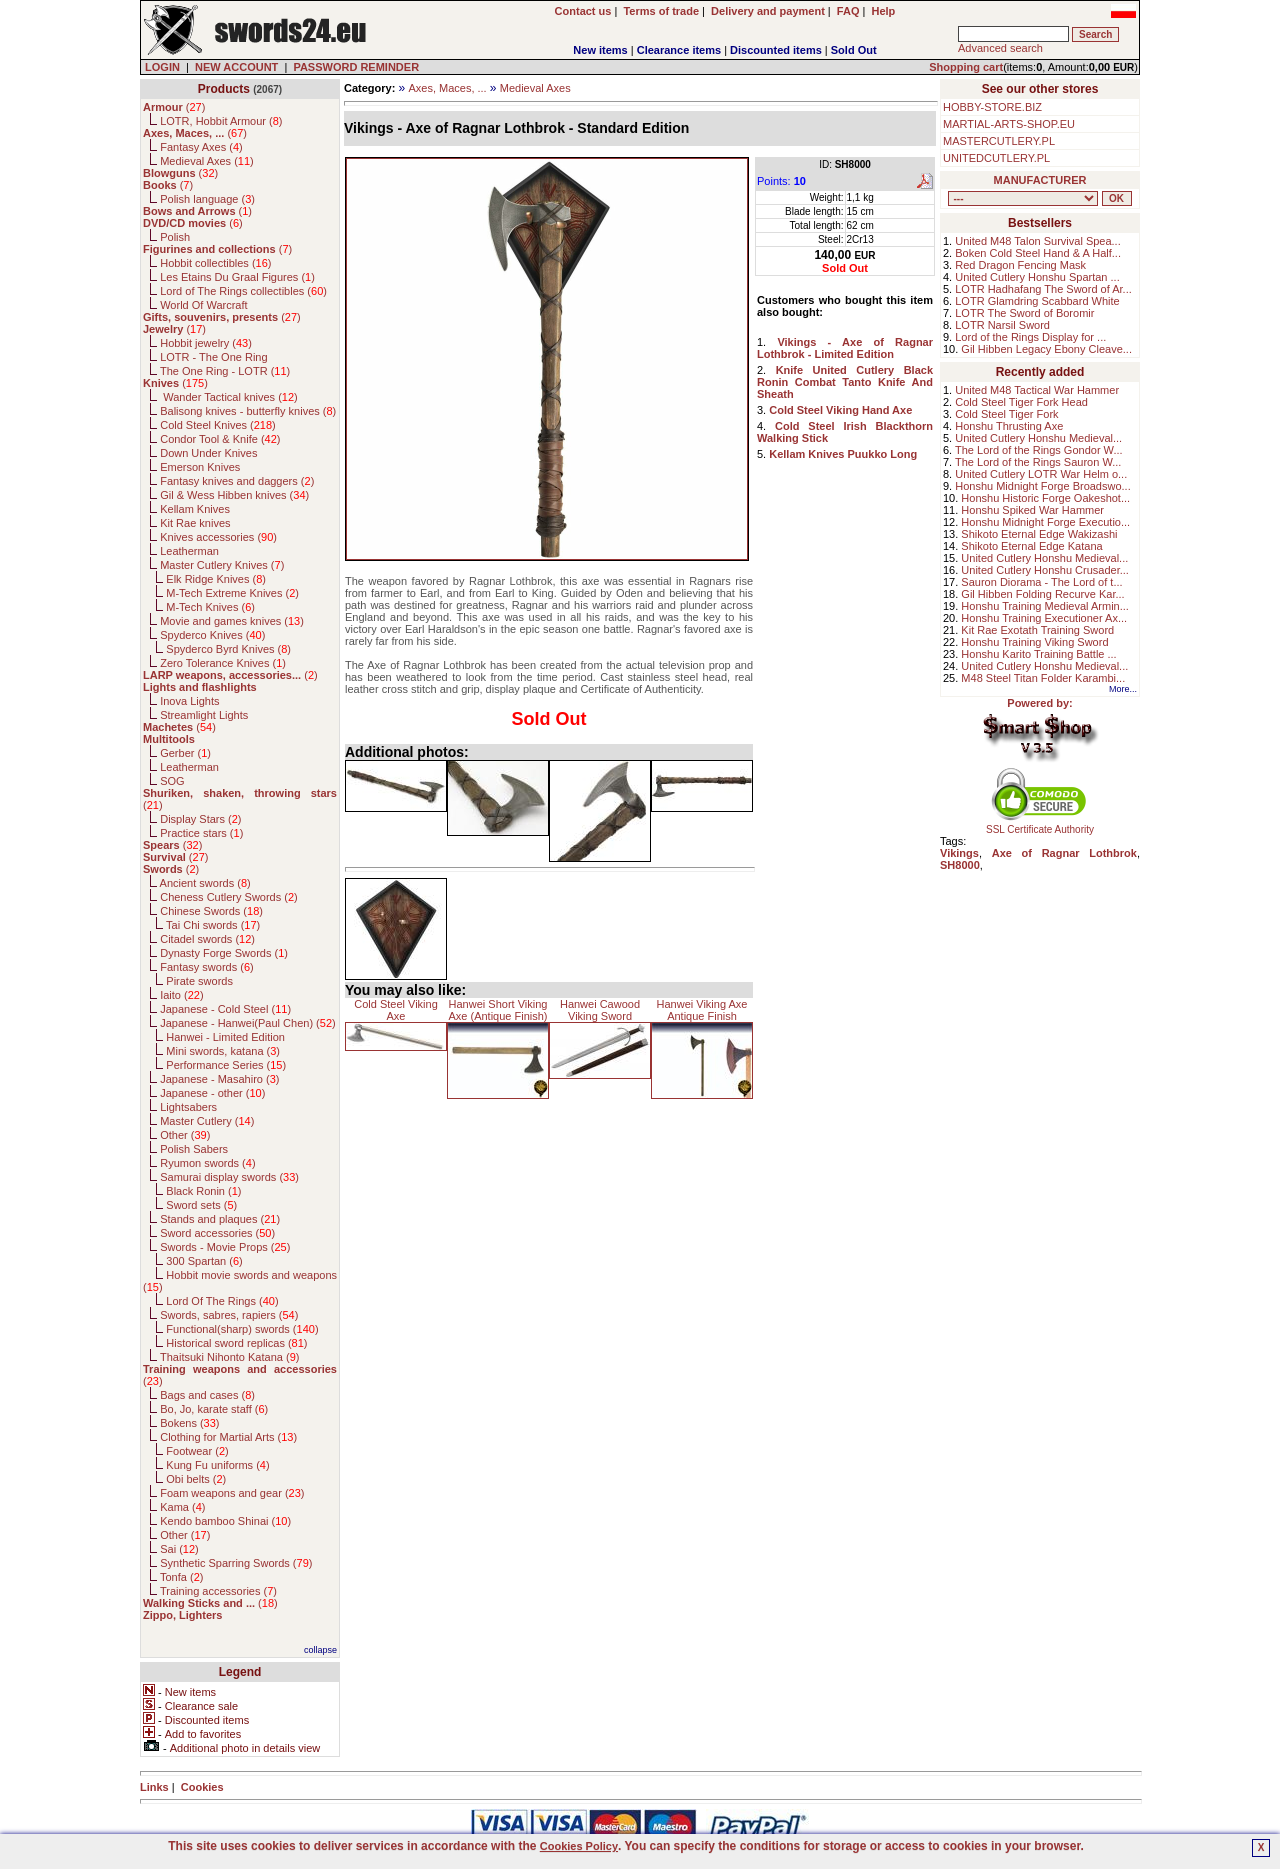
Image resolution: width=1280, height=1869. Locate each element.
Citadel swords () (207, 939)
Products (224, 89)
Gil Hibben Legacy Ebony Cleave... (1046, 349)
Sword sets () (201, 1205)
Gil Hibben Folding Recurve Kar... (1042, 594)
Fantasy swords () (207, 967)
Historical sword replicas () (236, 1343)
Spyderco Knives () (212, 635)
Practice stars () (201, 833)
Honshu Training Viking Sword (1034, 642)
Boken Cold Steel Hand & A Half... (1038, 253)
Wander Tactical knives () (229, 397)
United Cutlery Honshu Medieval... (1038, 438)
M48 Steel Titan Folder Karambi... (1043, 678)
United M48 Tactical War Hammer (1037, 390)
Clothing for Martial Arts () (228, 1437)
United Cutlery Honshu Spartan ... (1037, 277)
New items (600, 50)
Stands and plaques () (220, 1219)
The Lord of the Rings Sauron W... (1038, 462)
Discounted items (776, 50)
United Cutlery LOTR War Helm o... (1041, 474)
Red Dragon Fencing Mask (1020, 265)
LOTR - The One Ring (213, 357)
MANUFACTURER (1040, 180)
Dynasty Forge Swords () (224, 953)
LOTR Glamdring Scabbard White (1037, 301)
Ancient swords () (205, 883)
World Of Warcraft (203, 305)
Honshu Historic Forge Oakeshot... (1045, 498)
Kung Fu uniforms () (217, 1465)
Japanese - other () (212, 1093)
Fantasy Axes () (201, 147)
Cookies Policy (579, 1846)
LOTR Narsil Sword (1002, 325)
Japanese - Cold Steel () (225, 1009)
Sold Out (854, 50)
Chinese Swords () (211, 911)
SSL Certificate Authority (1040, 825)
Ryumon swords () (207, 1163)
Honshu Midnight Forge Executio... (1045, 522)
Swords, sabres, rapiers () (229, 1315)
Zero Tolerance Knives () (223, 663)
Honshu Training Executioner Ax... (1044, 618)
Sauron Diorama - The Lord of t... (1041, 582)
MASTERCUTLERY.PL (999, 141)
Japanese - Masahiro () (219, 1079)
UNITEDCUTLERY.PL (996, 158)
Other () (185, 1135)
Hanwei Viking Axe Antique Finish (702, 1010)
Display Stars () (200, 819)
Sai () (179, 1549)
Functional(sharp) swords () (242, 1329)
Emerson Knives (200, 467)
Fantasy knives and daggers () (237, 481)
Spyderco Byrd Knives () (228, 649)
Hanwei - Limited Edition (225, 1037)
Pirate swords (199, 981)
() (174, 107)
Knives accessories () (218, 537)
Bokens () (189, 1423)
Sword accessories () (217, 1233)
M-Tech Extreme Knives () (232, 593)
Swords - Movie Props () (225, 1247)
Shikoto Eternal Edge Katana (1031, 546)
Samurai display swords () (229, 1177)
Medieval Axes (535, 88)
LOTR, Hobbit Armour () (221, 121)
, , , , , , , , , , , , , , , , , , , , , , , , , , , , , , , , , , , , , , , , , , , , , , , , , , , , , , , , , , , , (1023, 198)
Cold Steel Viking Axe (396, 1010)
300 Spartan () (204, 1261)
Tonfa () (181, 1577)
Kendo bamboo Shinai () (225, 1521)
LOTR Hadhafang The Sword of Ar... (1043, 289)
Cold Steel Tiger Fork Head (1021, 402)
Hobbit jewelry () (206, 343)
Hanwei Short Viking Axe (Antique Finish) (497, 1010)
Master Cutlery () (207, 1121)
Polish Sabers (194, 1149)
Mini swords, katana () (223, 1051)
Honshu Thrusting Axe (1009, 426)
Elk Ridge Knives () (216, 579)
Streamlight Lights (204, 715)
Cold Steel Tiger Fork (1006, 414)
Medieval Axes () (207, 161)
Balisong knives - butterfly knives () (248, 411)
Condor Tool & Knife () (220, 439)
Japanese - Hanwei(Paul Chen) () (248, 1023)
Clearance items (679, 50)
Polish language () (207, 199)
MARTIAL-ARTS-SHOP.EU (1009, 124)
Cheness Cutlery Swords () (229, 897)
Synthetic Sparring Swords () (236, 1563)
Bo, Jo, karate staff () (214, 1409)
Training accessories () (218, 1591)
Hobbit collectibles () (215, 263)
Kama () (182, 1507)
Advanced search (1000, 48)
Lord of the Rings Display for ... (1030, 337)
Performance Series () (226, 1065)
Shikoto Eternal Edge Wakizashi (1039, 534)
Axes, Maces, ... (447, 88)
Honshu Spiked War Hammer (1032, 510)
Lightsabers (188, 1107)
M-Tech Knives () (210, 607)
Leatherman (189, 551)
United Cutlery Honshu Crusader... (1045, 570)
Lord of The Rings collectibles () (243, 291)
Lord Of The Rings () (222, 1301)
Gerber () (185, 753)
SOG (172, 781)
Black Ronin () (203, 1191)
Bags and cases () (207, 1395)
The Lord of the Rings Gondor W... (1039, 450)
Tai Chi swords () (213, 925)
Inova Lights (189, 701)
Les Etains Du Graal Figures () (237, 277)
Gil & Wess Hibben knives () (234, 495)
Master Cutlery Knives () (222, 565)
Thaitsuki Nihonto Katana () (229, 1357)
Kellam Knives (195, 509)
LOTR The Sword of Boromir (1024, 313)
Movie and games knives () (232, 621)
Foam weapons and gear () (232, 1493)
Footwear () (197, 1451)
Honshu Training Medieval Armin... (1045, 606)
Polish (175, 237)
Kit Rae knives (195, 523)
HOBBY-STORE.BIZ (992, 107)
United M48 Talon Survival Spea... (1038, 241)
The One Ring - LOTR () (225, 371)
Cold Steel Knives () (218, 425)
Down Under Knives (208, 453)
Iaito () (181, 995)
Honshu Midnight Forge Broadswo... (1042, 486)
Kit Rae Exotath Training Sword (1037, 630)
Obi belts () (196, 1479)
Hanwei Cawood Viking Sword (600, 1010)
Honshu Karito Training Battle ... (1038, 654)
